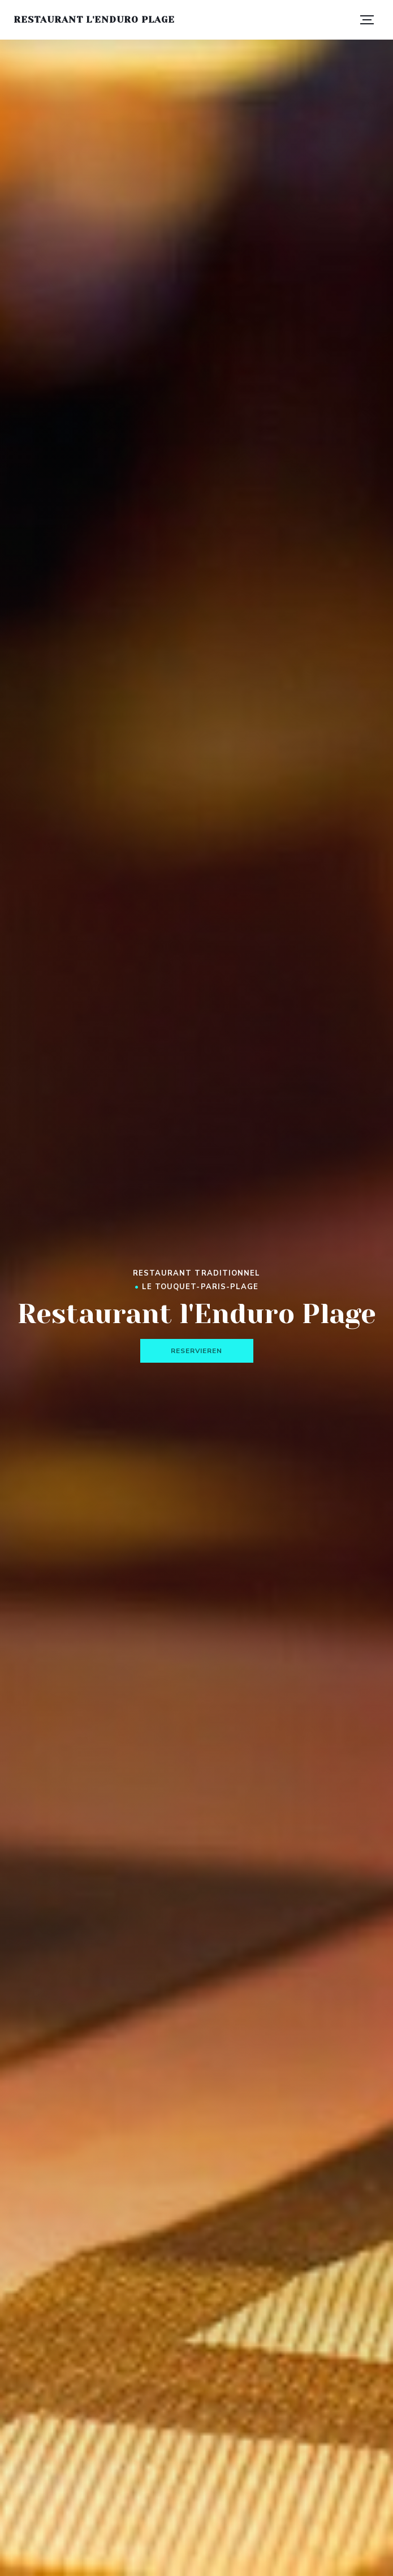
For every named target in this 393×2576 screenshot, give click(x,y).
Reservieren (197, 1350)
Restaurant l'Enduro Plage (94, 19)
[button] (367, 19)
